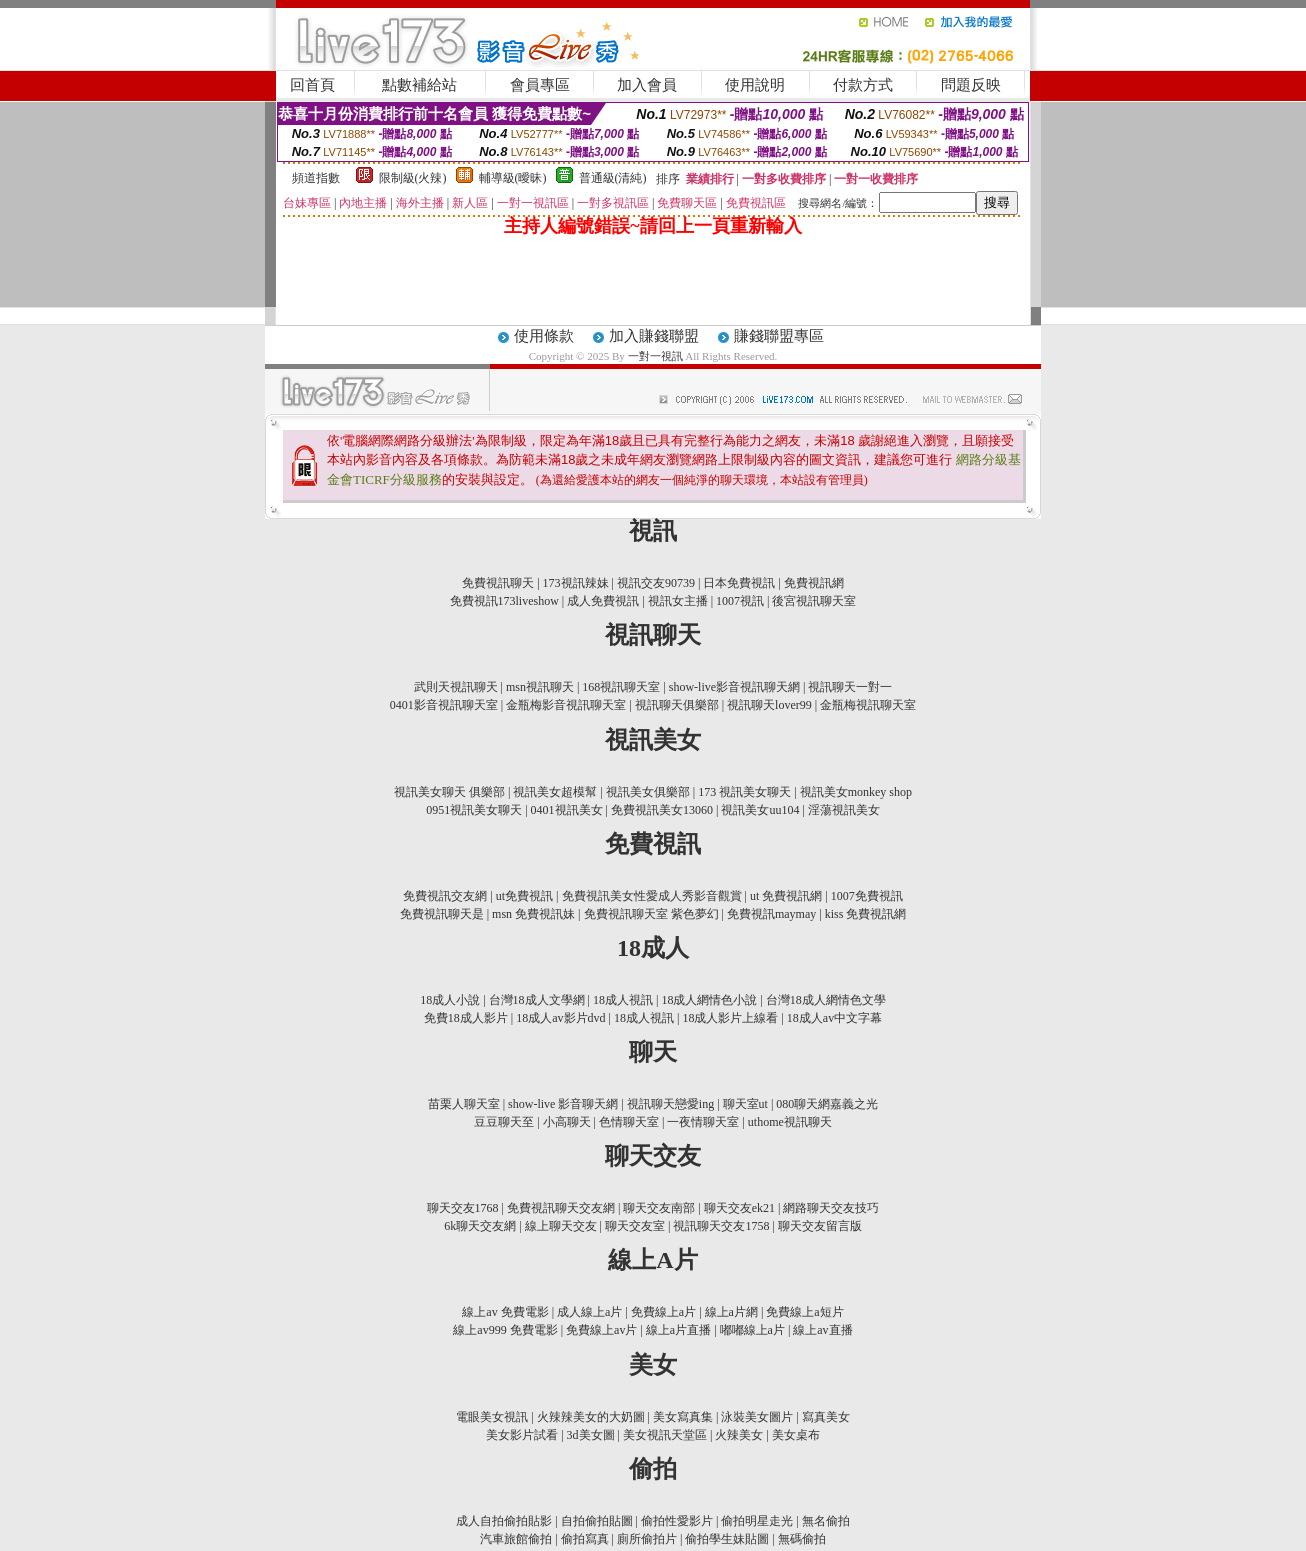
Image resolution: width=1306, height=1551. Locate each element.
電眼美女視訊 (492, 1417)
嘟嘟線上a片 (752, 1330)
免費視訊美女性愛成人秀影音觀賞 (652, 896)
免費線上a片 (663, 1312)
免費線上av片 (601, 1330)
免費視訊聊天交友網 (561, 1208)
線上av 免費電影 (505, 1312)
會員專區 (540, 85)
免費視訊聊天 (498, 583)
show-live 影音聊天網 (563, 1104)
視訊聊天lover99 (769, 705)
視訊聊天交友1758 (721, 1226)
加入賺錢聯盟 (654, 336)
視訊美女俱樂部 (648, 792)
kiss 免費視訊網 (866, 914)
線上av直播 (822, 1330)
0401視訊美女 (567, 810)
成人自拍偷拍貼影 (504, 1521)
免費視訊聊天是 (442, 914)
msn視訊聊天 (540, 687)
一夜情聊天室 (703, 1122)
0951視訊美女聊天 (474, 810)
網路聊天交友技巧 (831, 1208)
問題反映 (971, 85)
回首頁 (312, 85)
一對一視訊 (657, 356)
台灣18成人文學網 (537, 1000)
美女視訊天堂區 (665, 1435)
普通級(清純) (613, 178)
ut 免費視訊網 (786, 896)
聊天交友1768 (463, 1208)
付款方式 (863, 85)
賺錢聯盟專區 (779, 336)
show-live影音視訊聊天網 (734, 687)
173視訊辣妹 (576, 583)
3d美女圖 (591, 1435)
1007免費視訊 (867, 896)
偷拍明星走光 (757, 1521)
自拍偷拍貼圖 (597, 1521)
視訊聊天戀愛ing (670, 1104)
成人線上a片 (589, 1312)
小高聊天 (567, 1122)
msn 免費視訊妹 (533, 914)
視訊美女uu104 (760, 810)
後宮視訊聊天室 (814, 601)
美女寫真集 (683, 1417)
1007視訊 (740, 601)
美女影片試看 (522, 1435)
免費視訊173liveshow (504, 601)
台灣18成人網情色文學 (826, 1000)
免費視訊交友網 (445, 896)
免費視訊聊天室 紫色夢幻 (651, 914)
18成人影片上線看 (730, 1018)
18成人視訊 (623, 1000)
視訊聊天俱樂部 (677, 705)
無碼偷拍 (802, 1539)
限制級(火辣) (413, 178)
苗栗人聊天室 (464, 1104)
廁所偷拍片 (647, 1539)
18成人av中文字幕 (834, 1018)
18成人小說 (450, 1000)
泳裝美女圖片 (757, 1417)
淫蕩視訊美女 (844, 810)
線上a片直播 (678, 1330)
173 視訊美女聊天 (744, 792)
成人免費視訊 (603, 601)
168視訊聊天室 (621, 687)
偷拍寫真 (585, 1539)
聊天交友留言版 (820, 1226)
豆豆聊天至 (504, 1122)
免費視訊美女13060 (662, 810)
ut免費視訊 (524, 896)
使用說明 (755, 85)
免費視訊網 (814, 583)
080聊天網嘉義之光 (827, 1104)
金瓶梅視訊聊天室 (868, 705)
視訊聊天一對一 (850, 687)
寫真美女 (826, 1417)
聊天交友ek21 (739, 1208)
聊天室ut (745, 1104)
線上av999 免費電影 (505, 1330)
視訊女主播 (678, 601)
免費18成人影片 (466, 1018)
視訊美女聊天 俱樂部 (449, 792)
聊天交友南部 (659, 1208)
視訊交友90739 (656, 583)
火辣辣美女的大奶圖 (591, 1417)
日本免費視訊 (739, 583)
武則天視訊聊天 (456, 687)
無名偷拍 (826, 1521)
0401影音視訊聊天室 (444, 705)
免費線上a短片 (804, 1312)
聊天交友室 (635, 1226)
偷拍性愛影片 (677, 1521)
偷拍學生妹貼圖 (727, 1539)
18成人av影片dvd (560, 1018)
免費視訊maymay (771, 914)
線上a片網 (731, 1312)
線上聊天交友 (561, 1226)
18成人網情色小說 (709, 1000)
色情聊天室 (629, 1122)
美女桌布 (796, 1435)
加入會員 (647, 85)
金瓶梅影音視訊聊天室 (566, 705)
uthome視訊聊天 (790, 1122)
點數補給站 (419, 85)
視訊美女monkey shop (856, 792)
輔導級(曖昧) (513, 178)
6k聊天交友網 (480, 1226)
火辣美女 (739, 1435)
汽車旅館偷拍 (516, 1539)
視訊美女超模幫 (555, 792)
